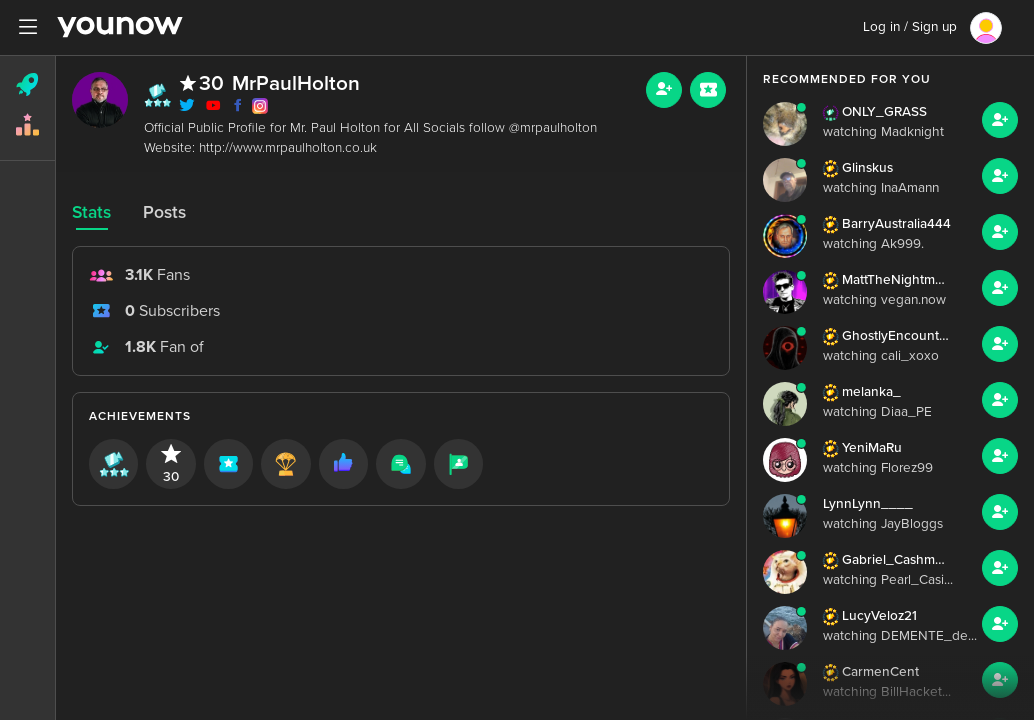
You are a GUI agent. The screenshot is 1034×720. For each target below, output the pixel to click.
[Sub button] (708, 90)
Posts (164, 212)
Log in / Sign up (910, 27)
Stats (91, 212)
